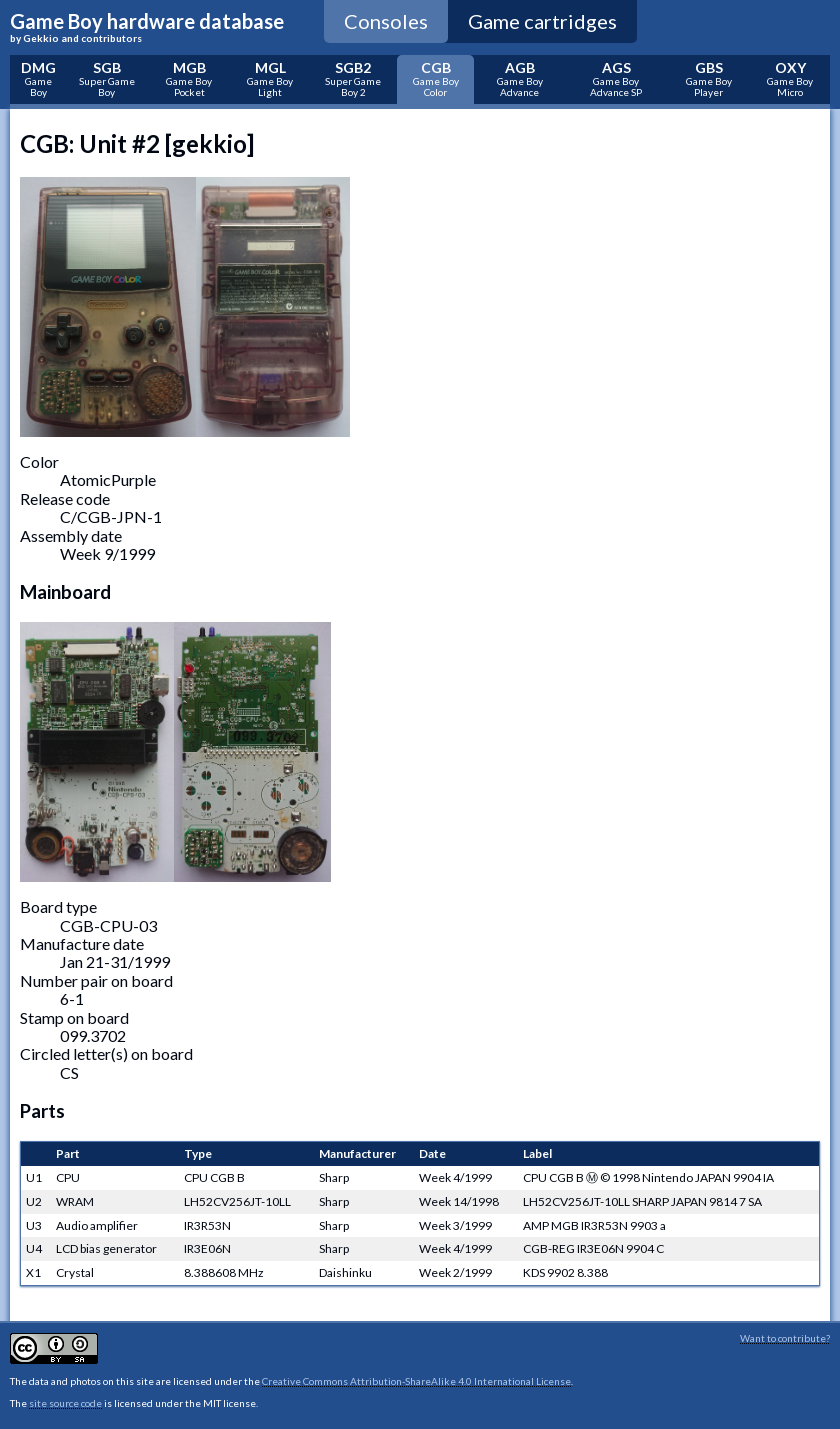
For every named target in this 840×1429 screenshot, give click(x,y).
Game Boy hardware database (147, 27)
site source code (65, 1403)
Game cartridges (542, 21)
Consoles (386, 21)
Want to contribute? (785, 1338)
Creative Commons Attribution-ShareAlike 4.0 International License (416, 1381)
